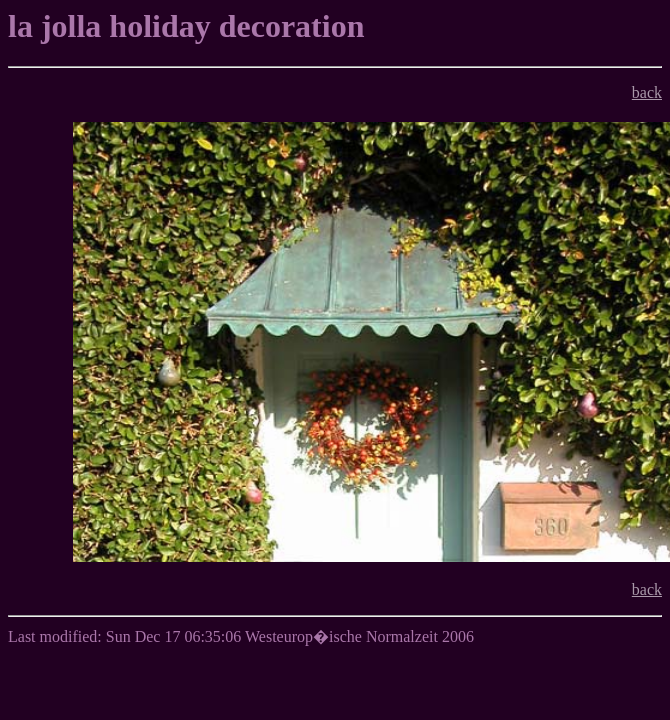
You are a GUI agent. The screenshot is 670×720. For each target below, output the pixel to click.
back (647, 92)
